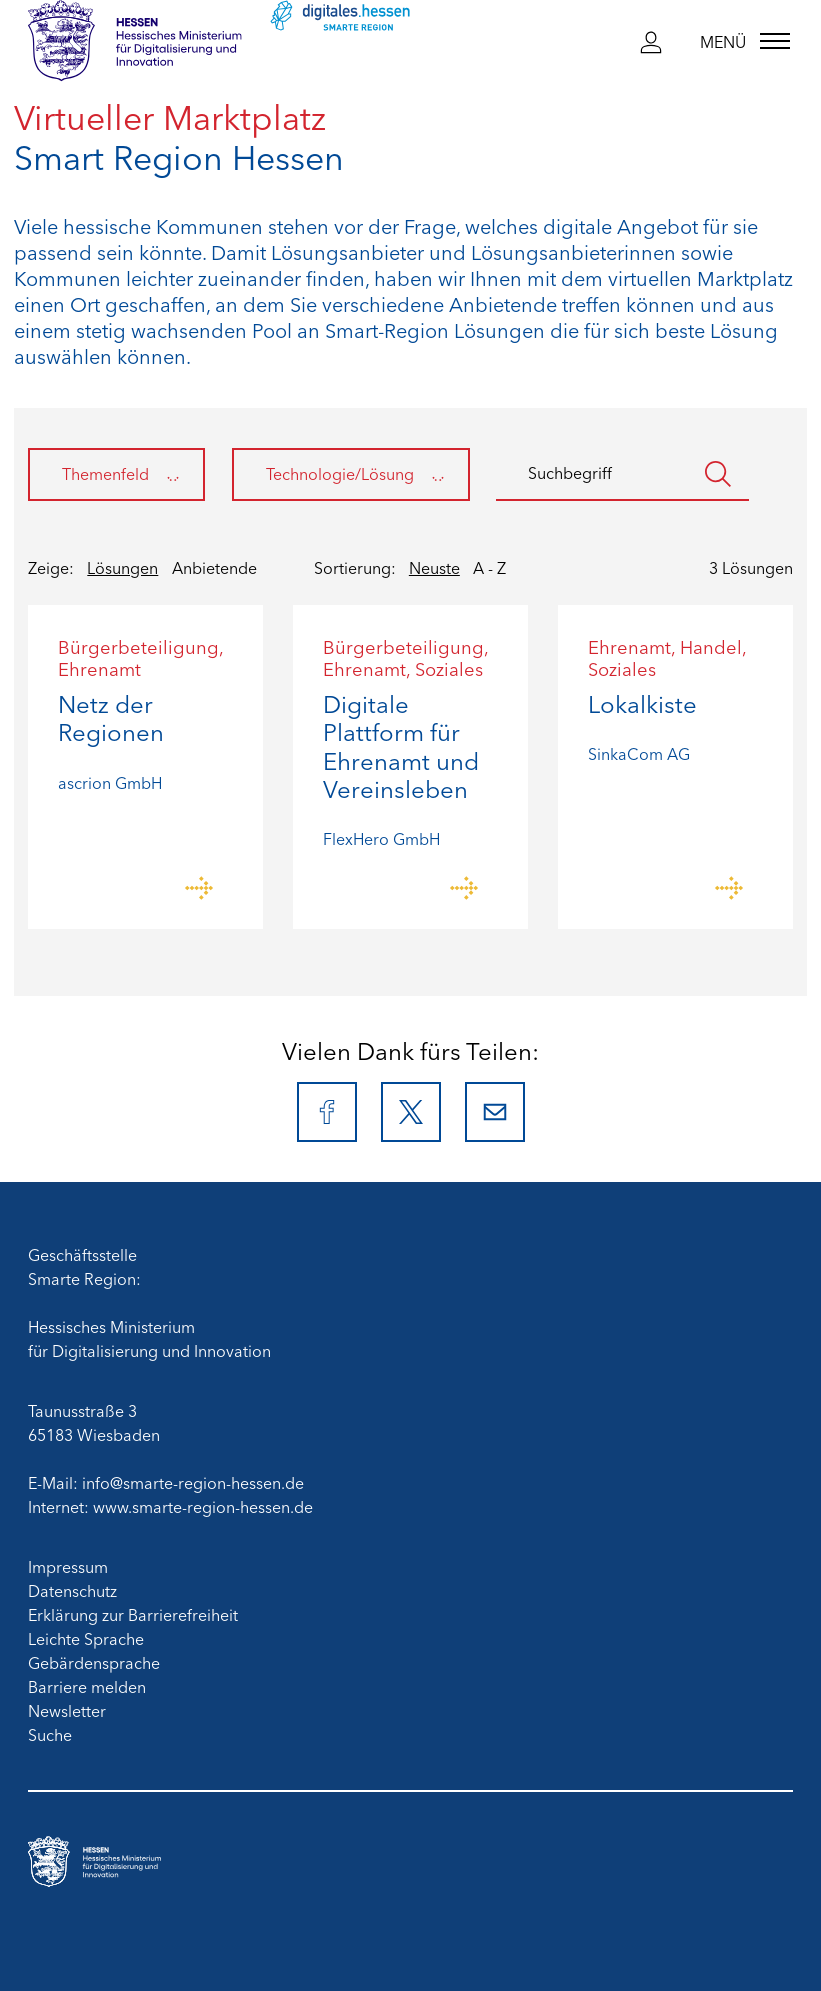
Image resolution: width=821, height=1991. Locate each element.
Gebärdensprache (94, 1662)
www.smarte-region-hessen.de (203, 1506)
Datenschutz (72, 1590)
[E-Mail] (495, 1112)
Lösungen (122, 567)
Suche (50, 1734)
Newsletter (67, 1710)
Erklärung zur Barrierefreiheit (133, 1614)
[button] (651, 41)
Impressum (68, 1566)
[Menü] (745, 41)
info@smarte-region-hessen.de (193, 1482)
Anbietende (214, 567)
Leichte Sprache (86, 1638)
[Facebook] (327, 1112)
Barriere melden (87, 1686)
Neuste (434, 567)
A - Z (489, 567)
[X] (411, 1112)
